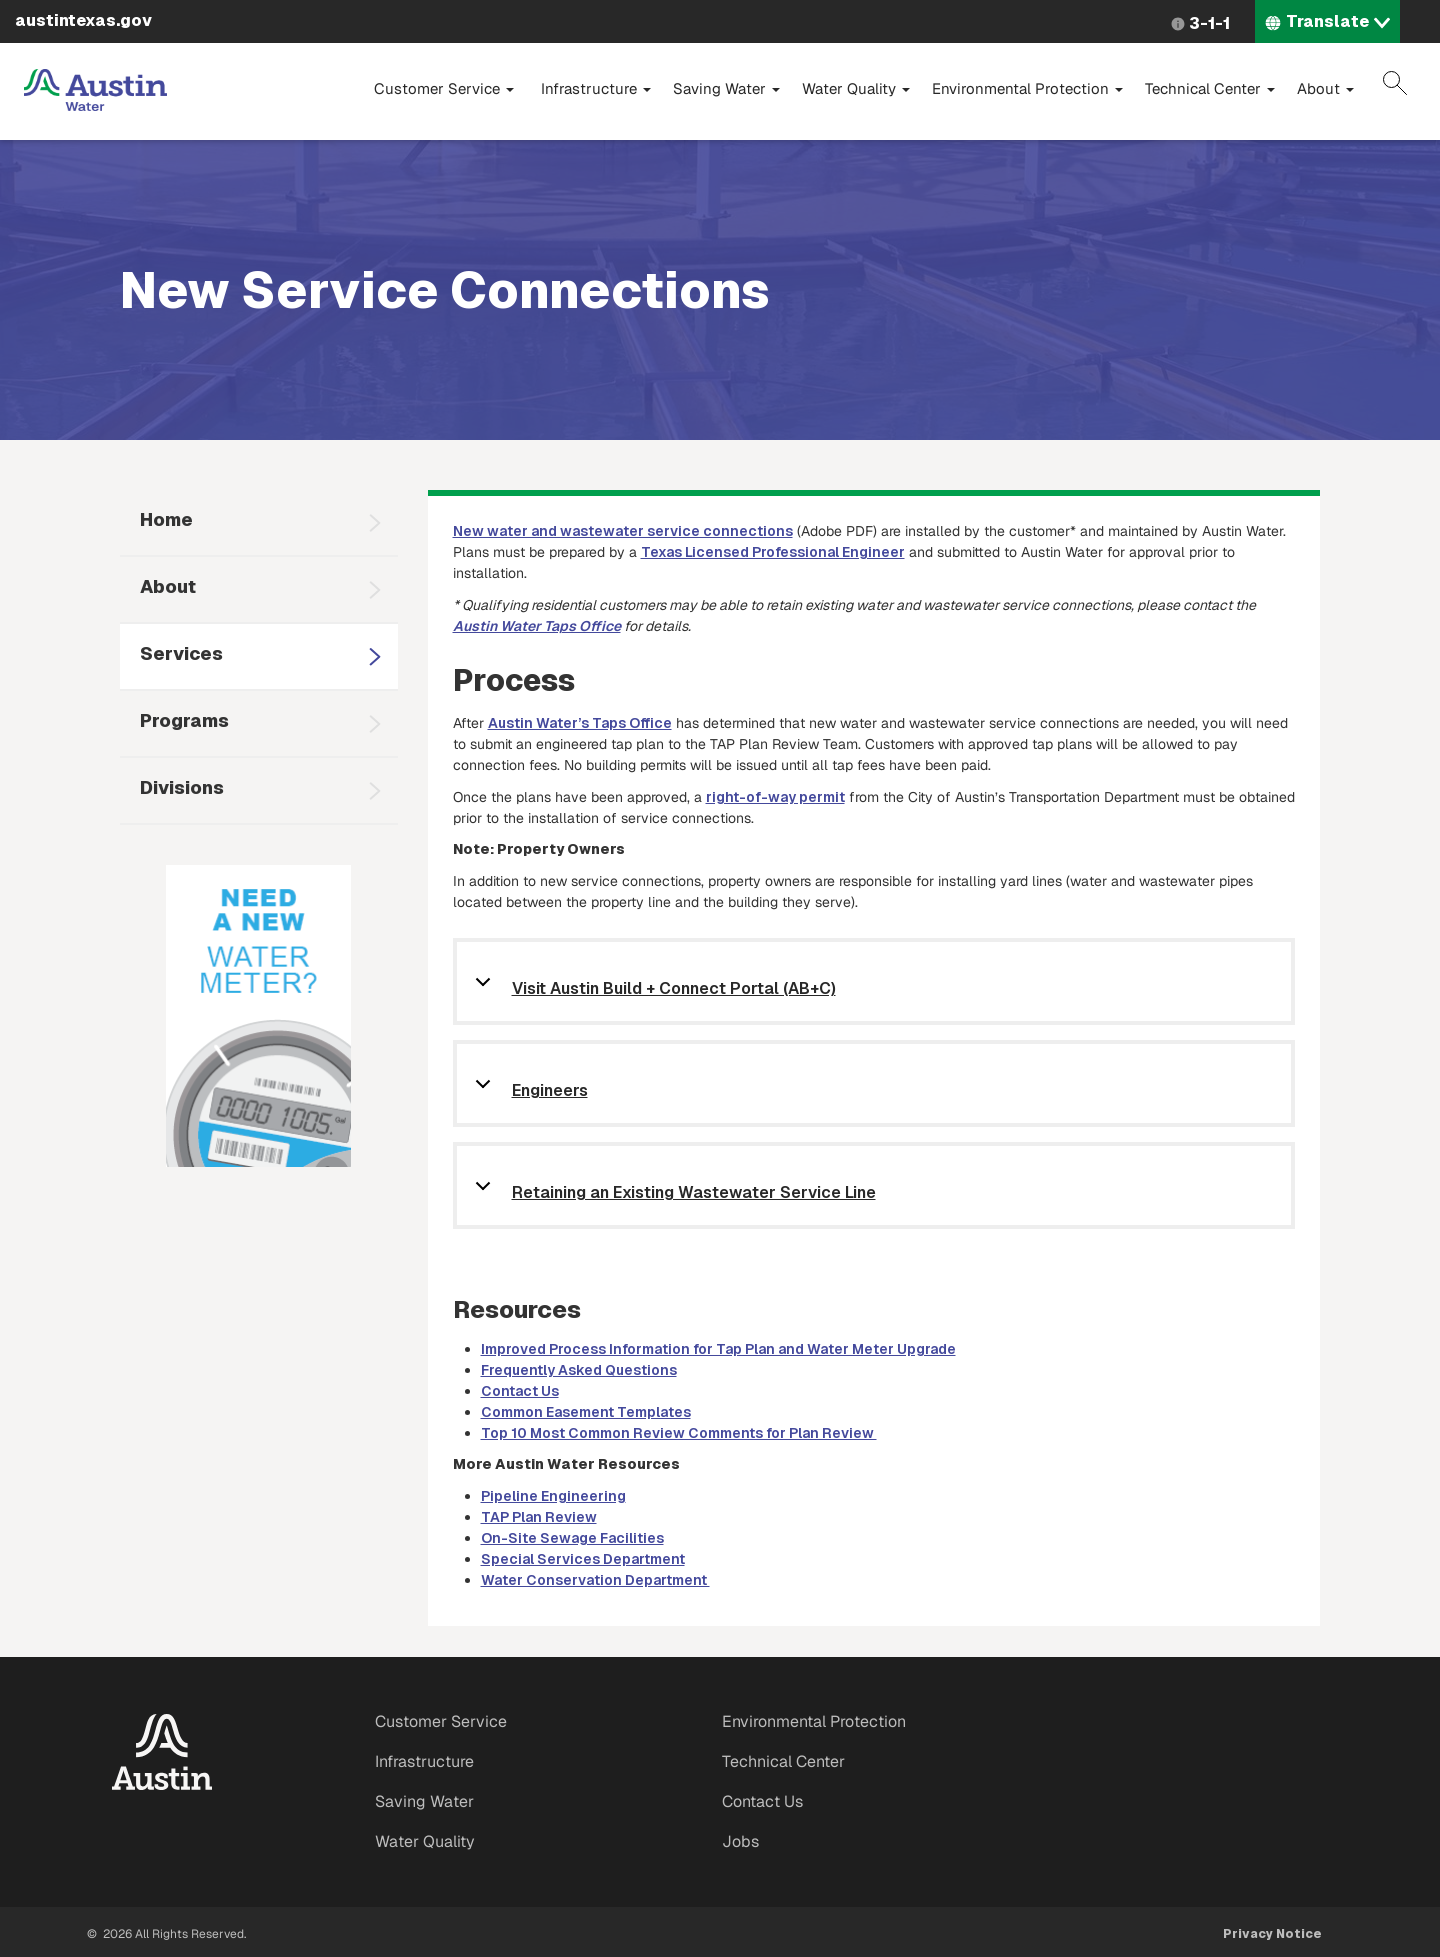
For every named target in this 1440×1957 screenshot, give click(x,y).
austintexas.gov (83, 20)
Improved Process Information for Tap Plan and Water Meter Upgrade (718, 1349)
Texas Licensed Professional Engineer (773, 552)
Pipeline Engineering (553, 1496)
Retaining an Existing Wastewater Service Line (694, 1193)
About (1325, 88)
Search (1395, 83)
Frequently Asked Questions (579, 1370)
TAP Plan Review (539, 1517)
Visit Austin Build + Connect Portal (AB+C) (674, 989)
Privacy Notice (1272, 1934)
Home (166, 519)
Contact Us (520, 1391)
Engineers (550, 1091)
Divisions (182, 787)
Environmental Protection (1027, 88)
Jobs (740, 1841)
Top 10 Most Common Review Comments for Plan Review (679, 1433)
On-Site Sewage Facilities (572, 1538)
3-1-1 (1209, 23)
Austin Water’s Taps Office (580, 723)
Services (181, 653)
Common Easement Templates (586, 1412)
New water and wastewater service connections (623, 531)
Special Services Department (583, 1559)
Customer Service (444, 88)
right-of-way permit (775, 797)
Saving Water (726, 88)
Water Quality (856, 88)
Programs (184, 720)
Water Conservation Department (595, 1580)
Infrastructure (596, 88)
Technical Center (1210, 88)
